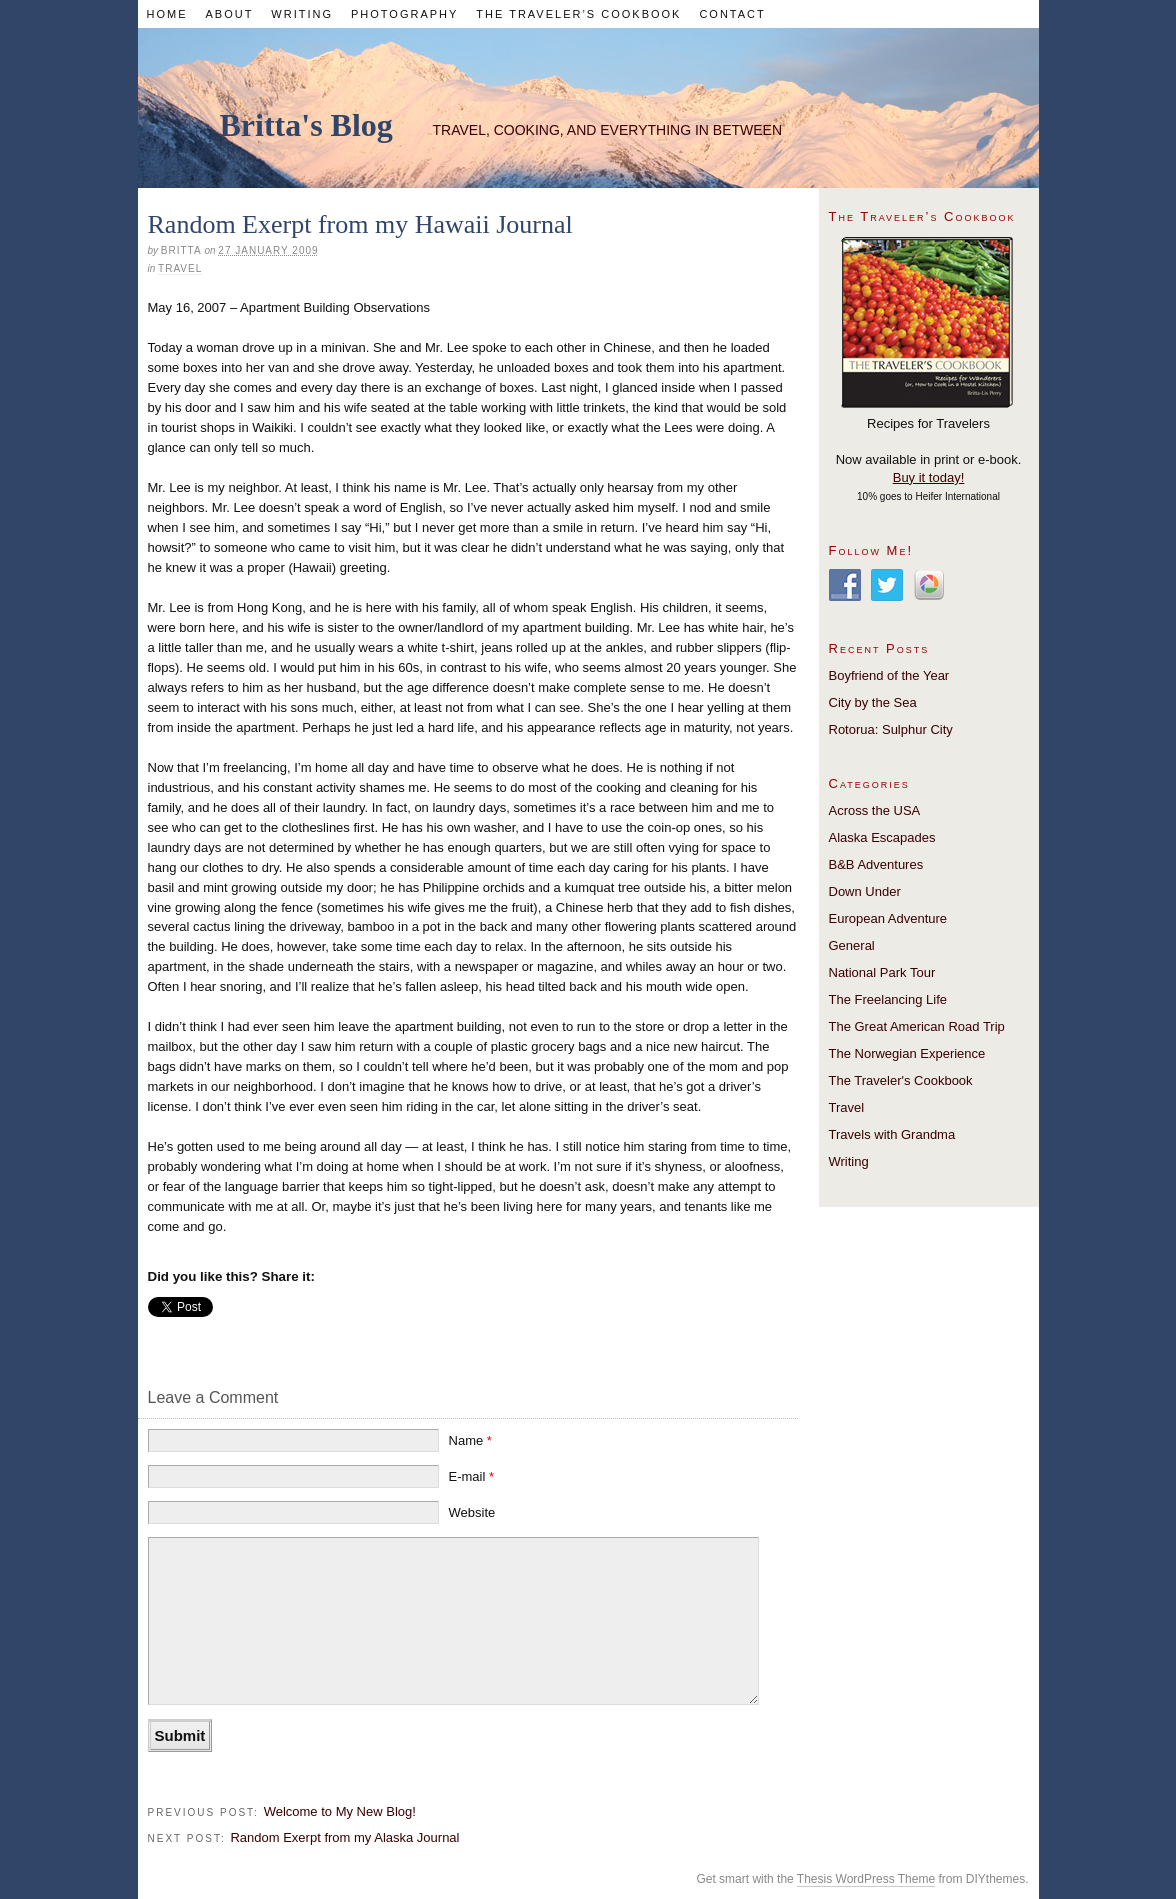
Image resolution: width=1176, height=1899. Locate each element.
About (229, 14)
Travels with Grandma (892, 1134)
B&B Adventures (876, 864)
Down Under (865, 891)
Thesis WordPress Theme (866, 1879)
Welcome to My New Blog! (340, 1811)
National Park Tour (882, 972)
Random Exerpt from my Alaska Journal (344, 1837)
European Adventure (888, 918)
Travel (180, 268)
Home (166, 14)
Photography (404, 14)
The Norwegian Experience (907, 1053)
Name (470, 1440)
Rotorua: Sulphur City (891, 729)
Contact (732, 14)
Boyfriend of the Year (889, 675)
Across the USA (875, 810)
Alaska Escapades (882, 837)
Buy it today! (929, 477)
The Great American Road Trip (917, 1026)
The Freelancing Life (888, 999)
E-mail (472, 1476)
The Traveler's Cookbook (901, 1080)
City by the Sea (873, 702)
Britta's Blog (306, 125)
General (852, 945)
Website (472, 1512)
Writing (302, 14)
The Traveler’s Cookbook (578, 14)
